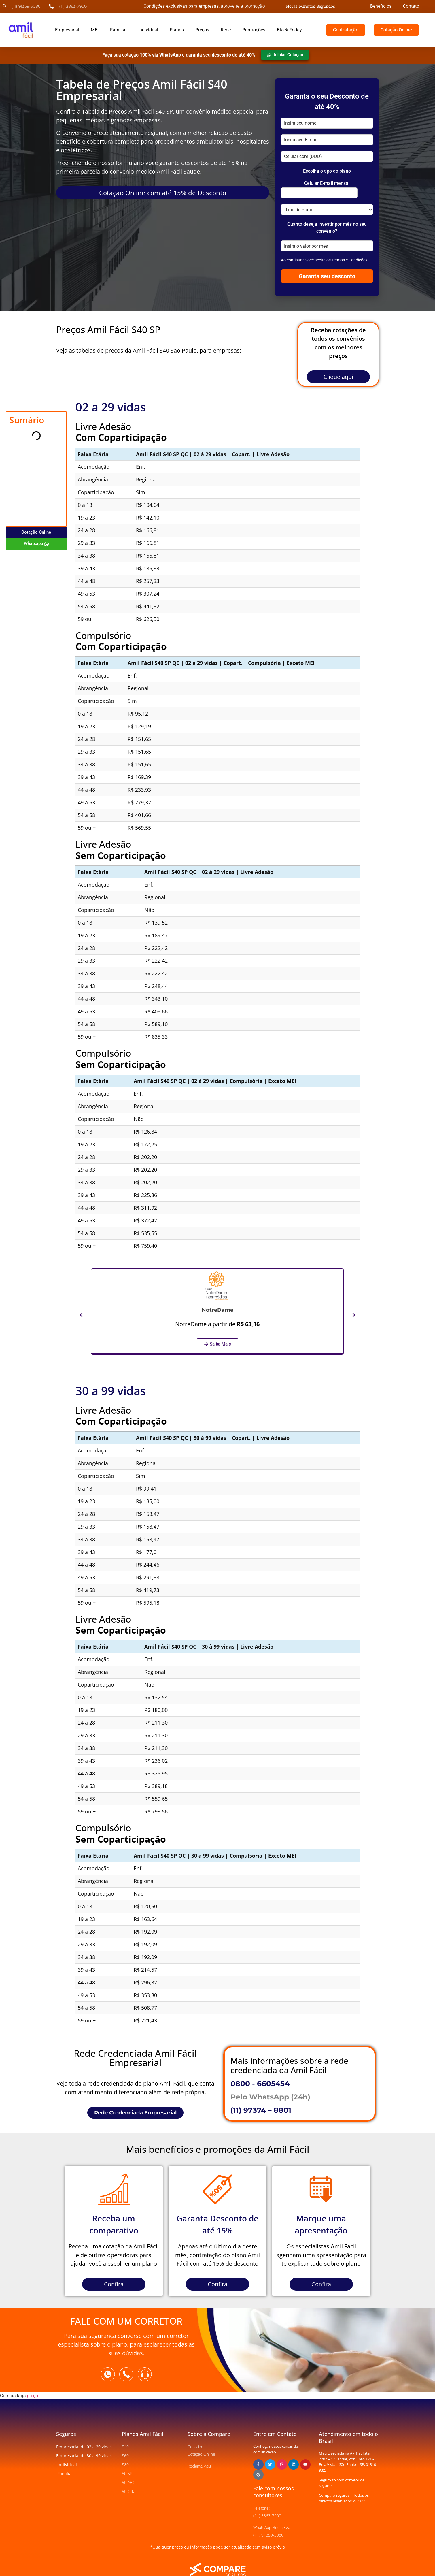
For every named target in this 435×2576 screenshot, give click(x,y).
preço (32, 2395)
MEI (95, 30)
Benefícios (380, 6)
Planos (177, 30)
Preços (202, 30)
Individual (148, 30)
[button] (81, 1315)
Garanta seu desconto (327, 276)
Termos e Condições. (350, 260)
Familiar (118, 30)
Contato (411, 6)
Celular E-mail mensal (326, 183)
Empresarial (67, 30)
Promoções (253, 30)
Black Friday (289, 30)
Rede (226, 30)
